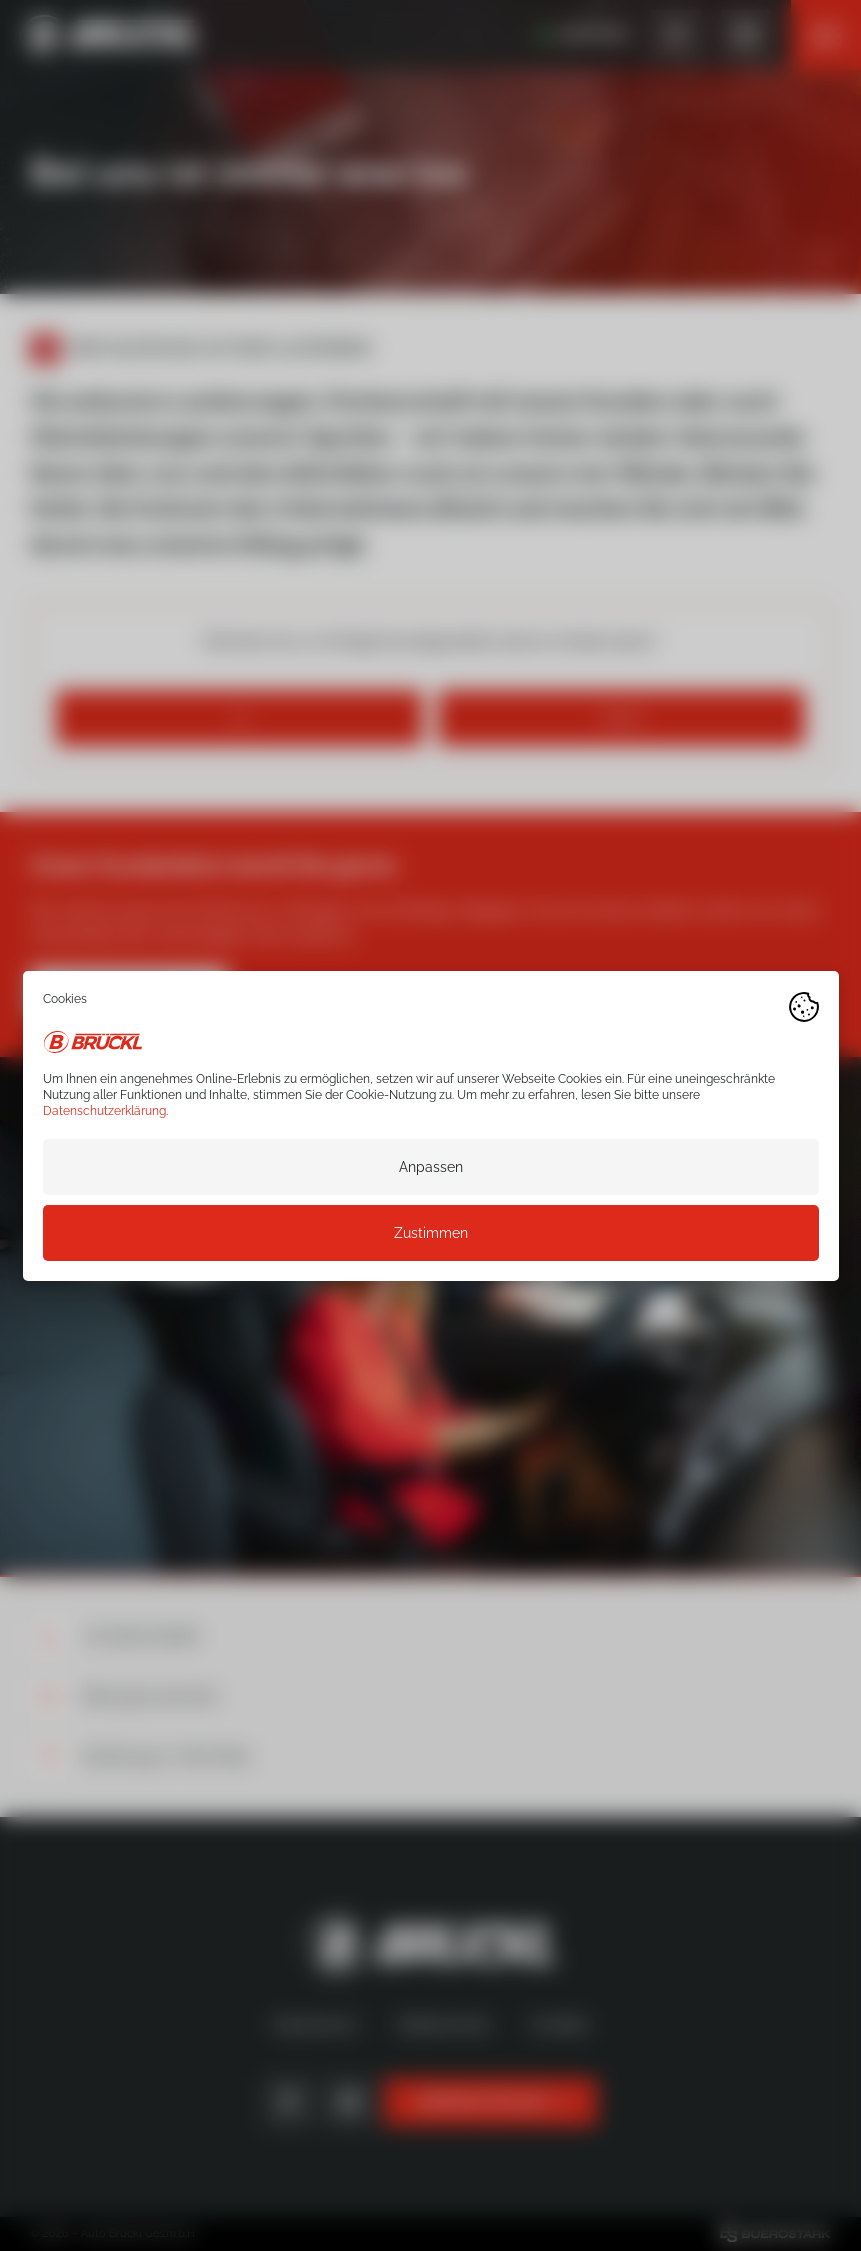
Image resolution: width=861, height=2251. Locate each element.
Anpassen (431, 1166)
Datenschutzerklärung (104, 1110)
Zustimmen (431, 1232)
